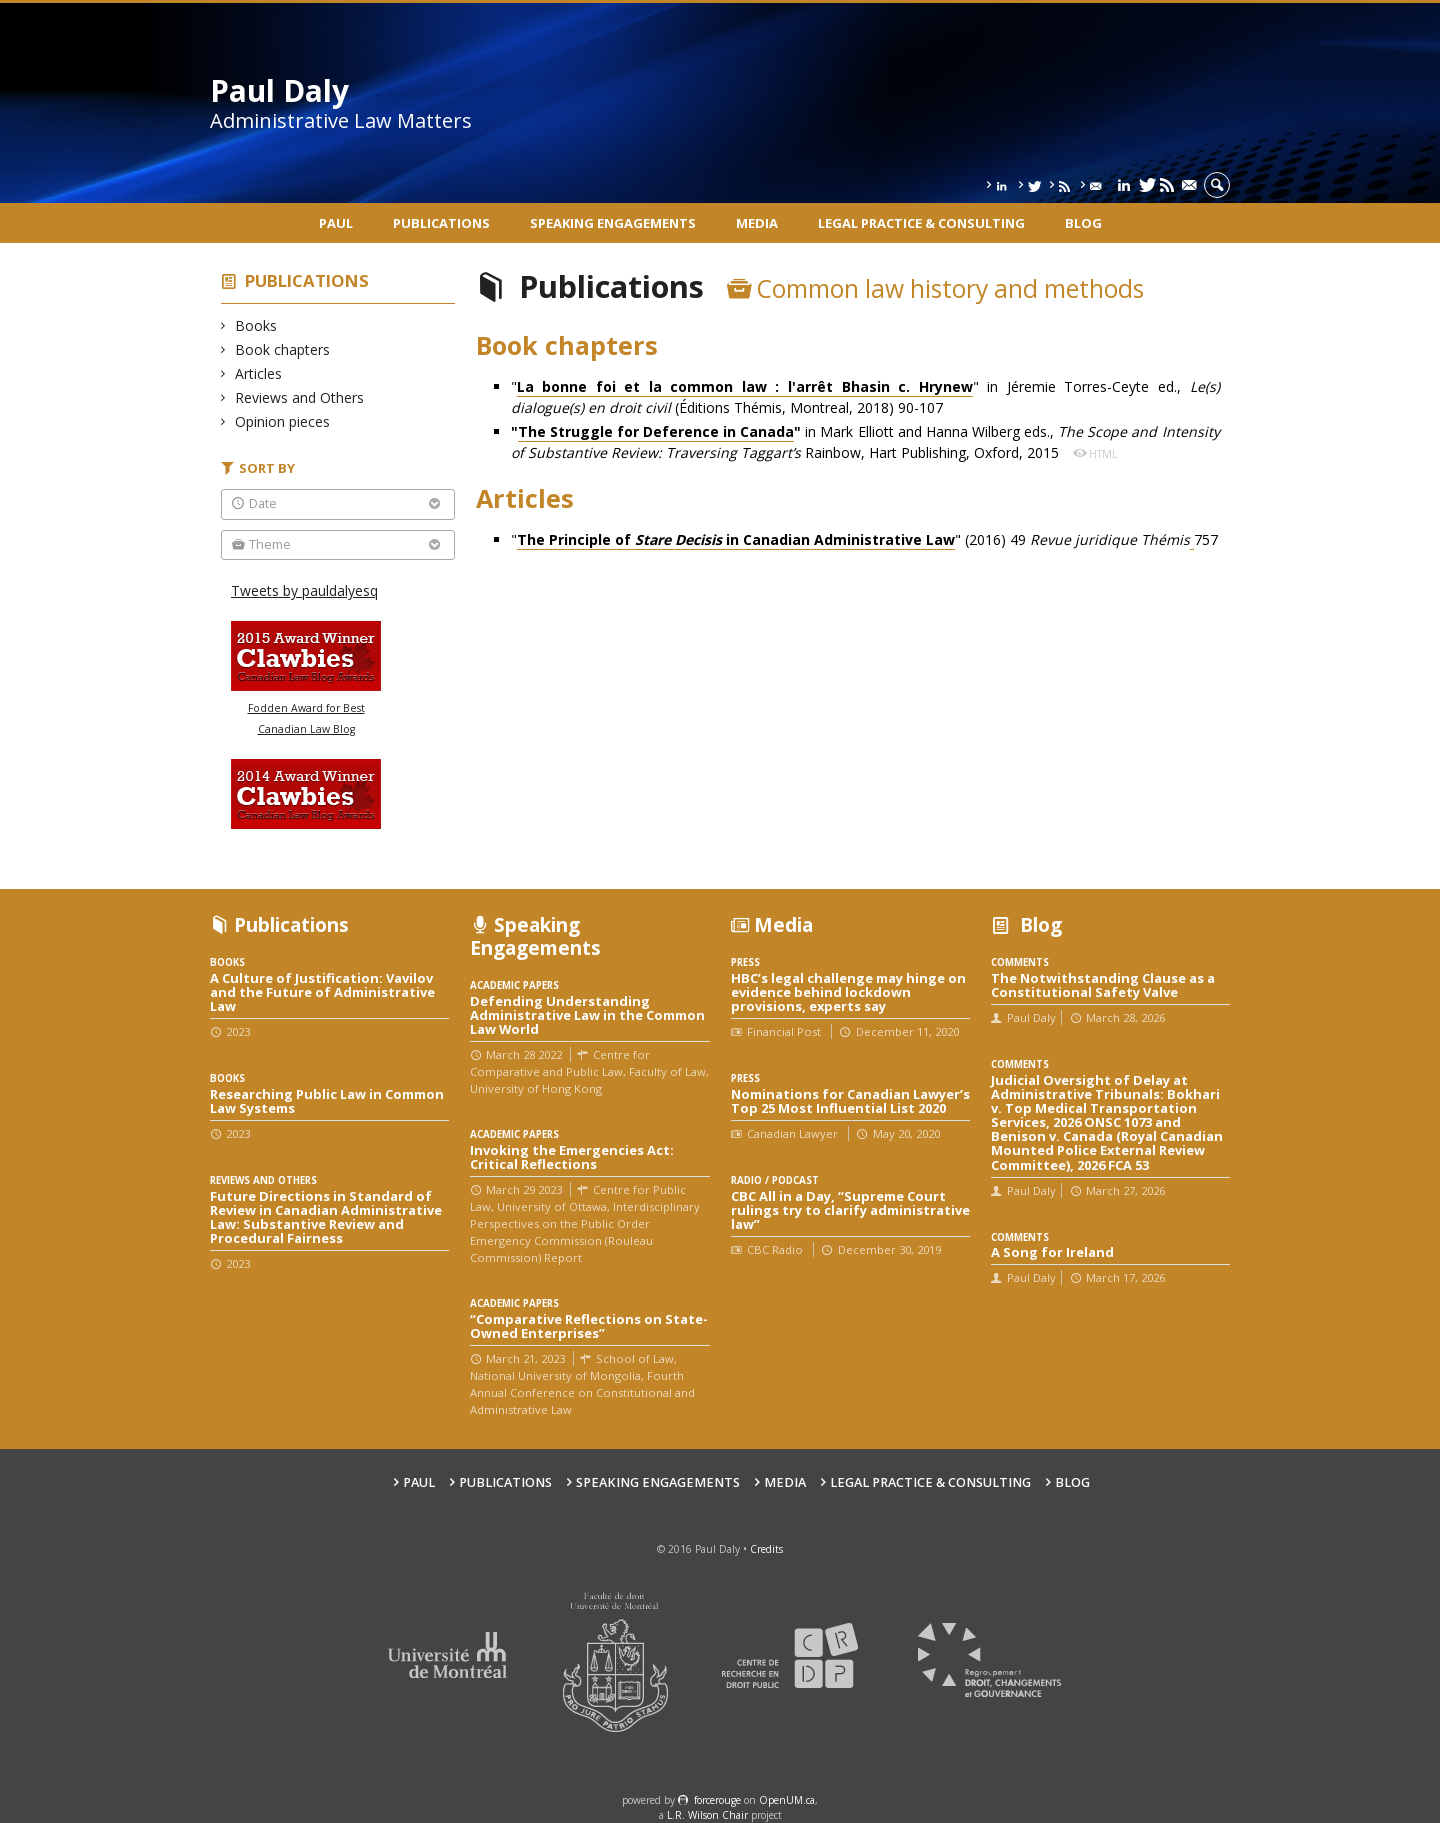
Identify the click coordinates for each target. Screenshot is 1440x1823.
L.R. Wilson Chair (707, 1815)
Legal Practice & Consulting (921, 223)
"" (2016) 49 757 (864, 540)
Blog (1083, 223)
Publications (441, 223)
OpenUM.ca (787, 1800)
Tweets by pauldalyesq (304, 590)
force (717, 1800)
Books (256, 325)
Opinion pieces (283, 421)
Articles (259, 373)
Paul (336, 223)
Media (757, 223)
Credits (766, 1549)
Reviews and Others (300, 397)
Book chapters (283, 349)
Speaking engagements (613, 223)
